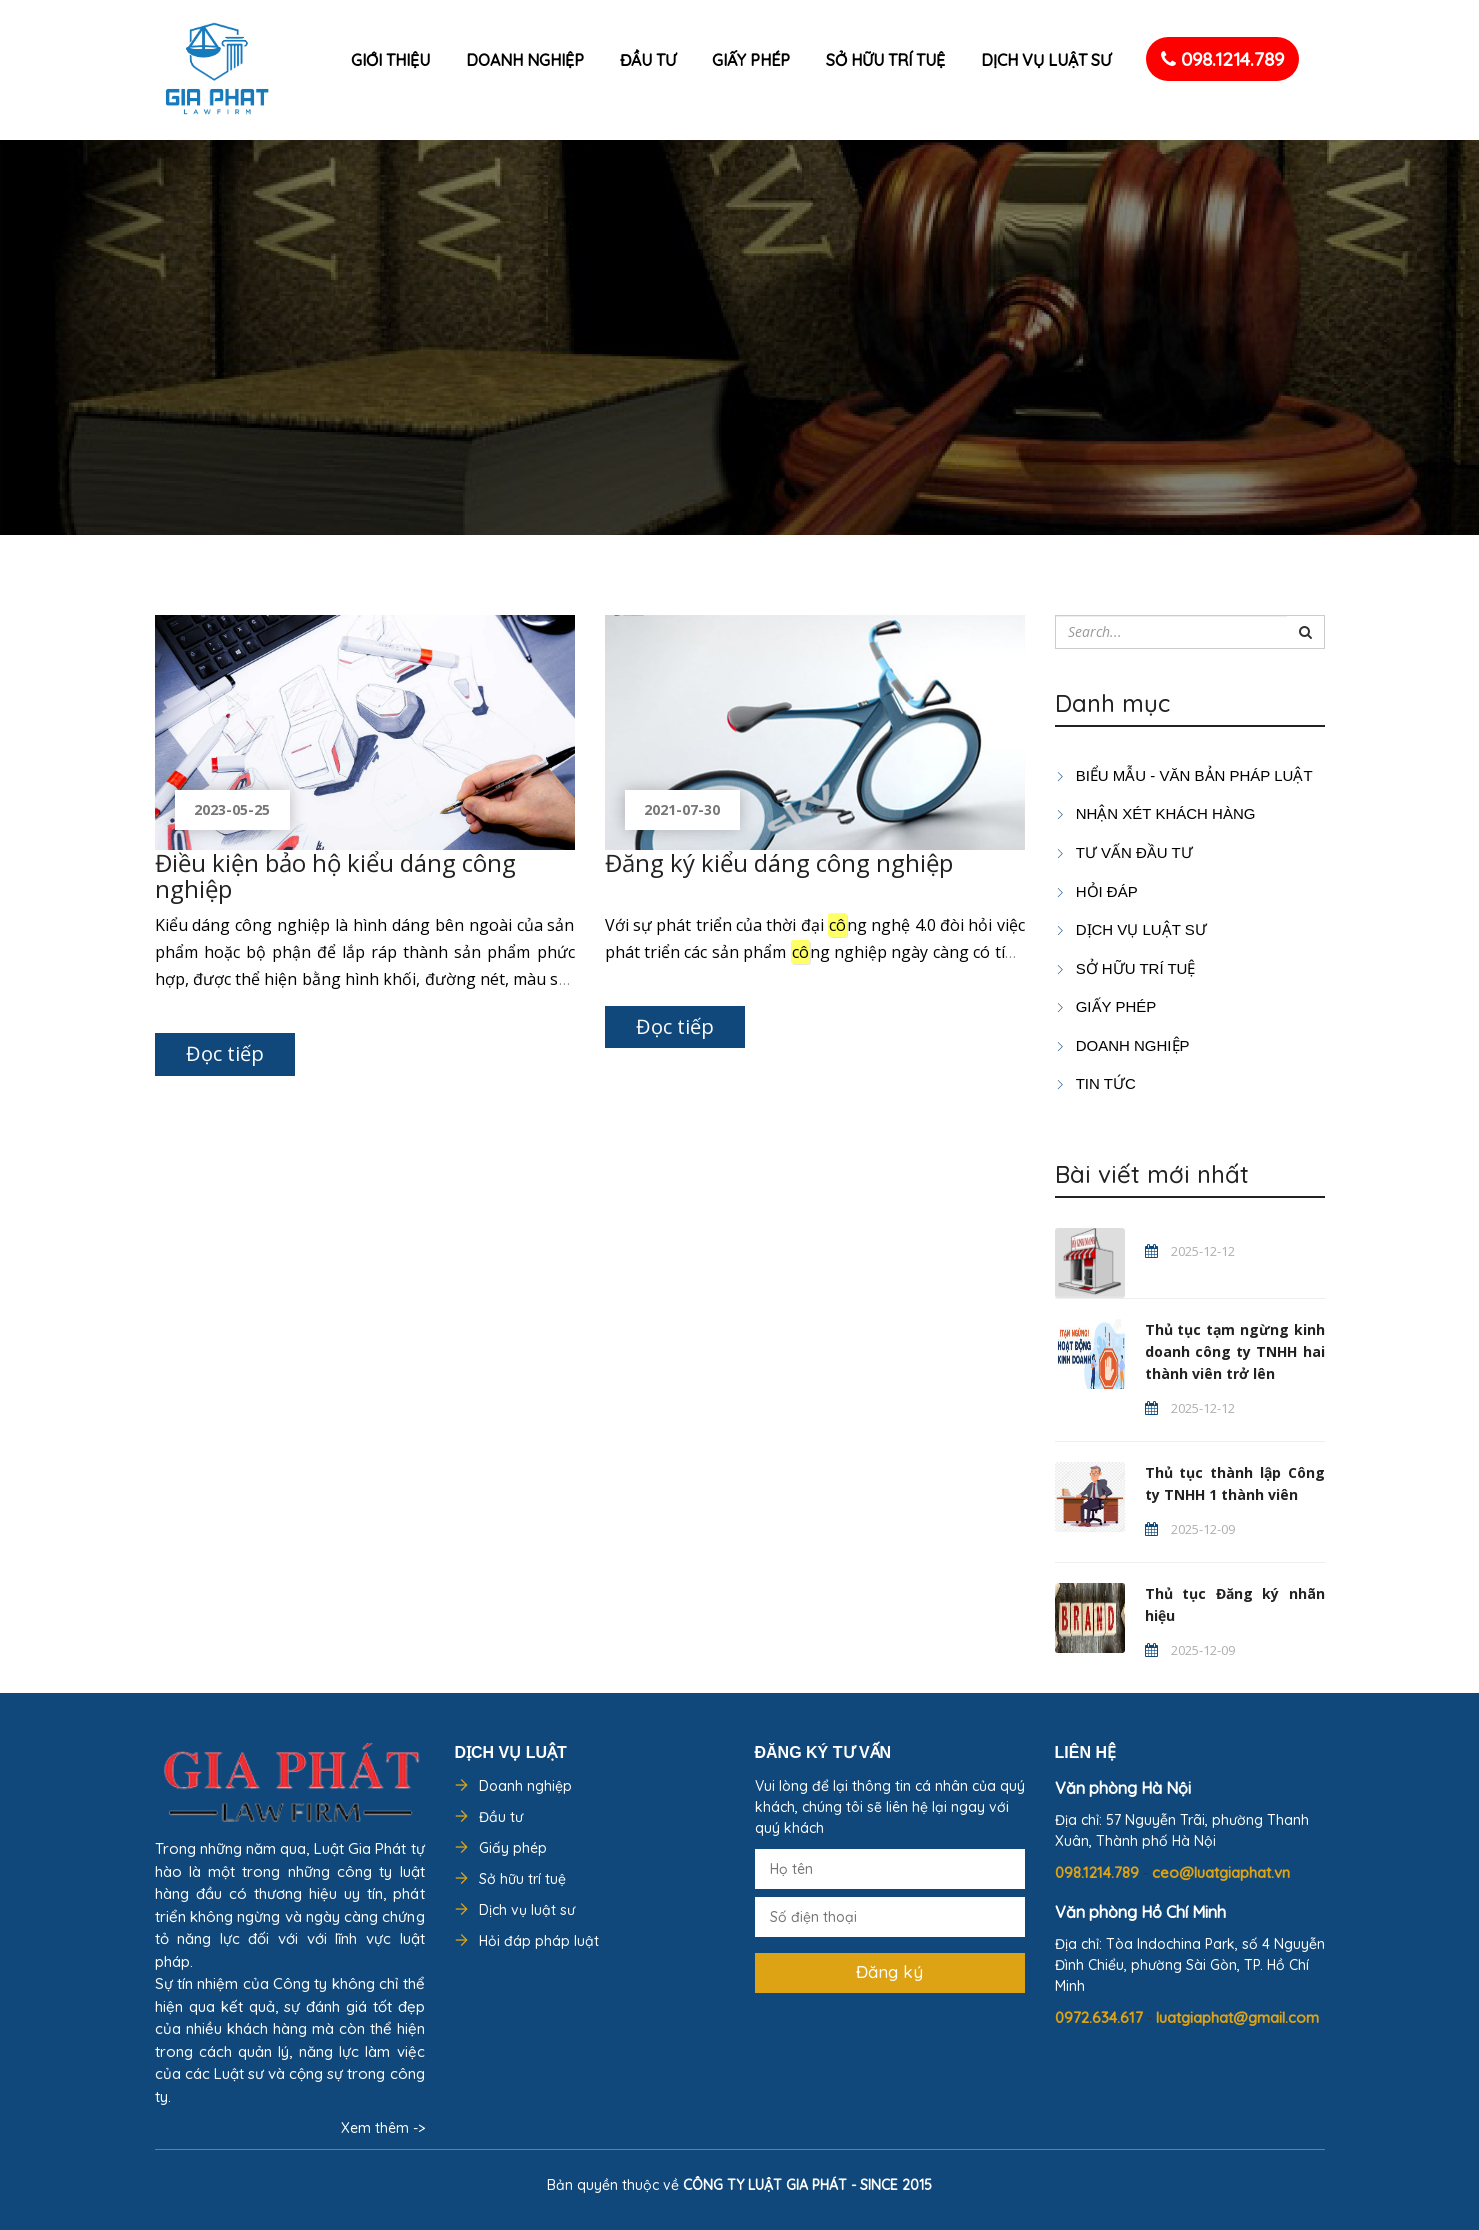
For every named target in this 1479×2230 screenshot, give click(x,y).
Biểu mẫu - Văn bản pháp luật (1184, 775)
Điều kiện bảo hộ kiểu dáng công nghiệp (335, 875)
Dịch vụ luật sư (1046, 60)
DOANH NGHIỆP (1122, 1045)
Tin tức (1095, 1083)
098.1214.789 (1222, 59)
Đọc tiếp (225, 1053)
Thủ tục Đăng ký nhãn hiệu (1235, 1604)
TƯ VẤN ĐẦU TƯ (1124, 852)
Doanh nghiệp (525, 60)
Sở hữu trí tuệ (885, 60)
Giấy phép (751, 60)
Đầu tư (648, 60)
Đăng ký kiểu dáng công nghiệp (779, 862)
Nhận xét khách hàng (1155, 813)
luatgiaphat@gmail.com (1237, 2017)
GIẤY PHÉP (1106, 1006)
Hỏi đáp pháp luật (539, 1941)
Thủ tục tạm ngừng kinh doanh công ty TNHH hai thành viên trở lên (1235, 1351)
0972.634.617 (1101, 2017)
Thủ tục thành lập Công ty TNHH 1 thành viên (1235, 1483)
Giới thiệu (390, 60)
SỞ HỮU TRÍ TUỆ (1125, 968)
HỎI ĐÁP (1096, 891)
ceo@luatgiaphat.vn (1221, 1872)
